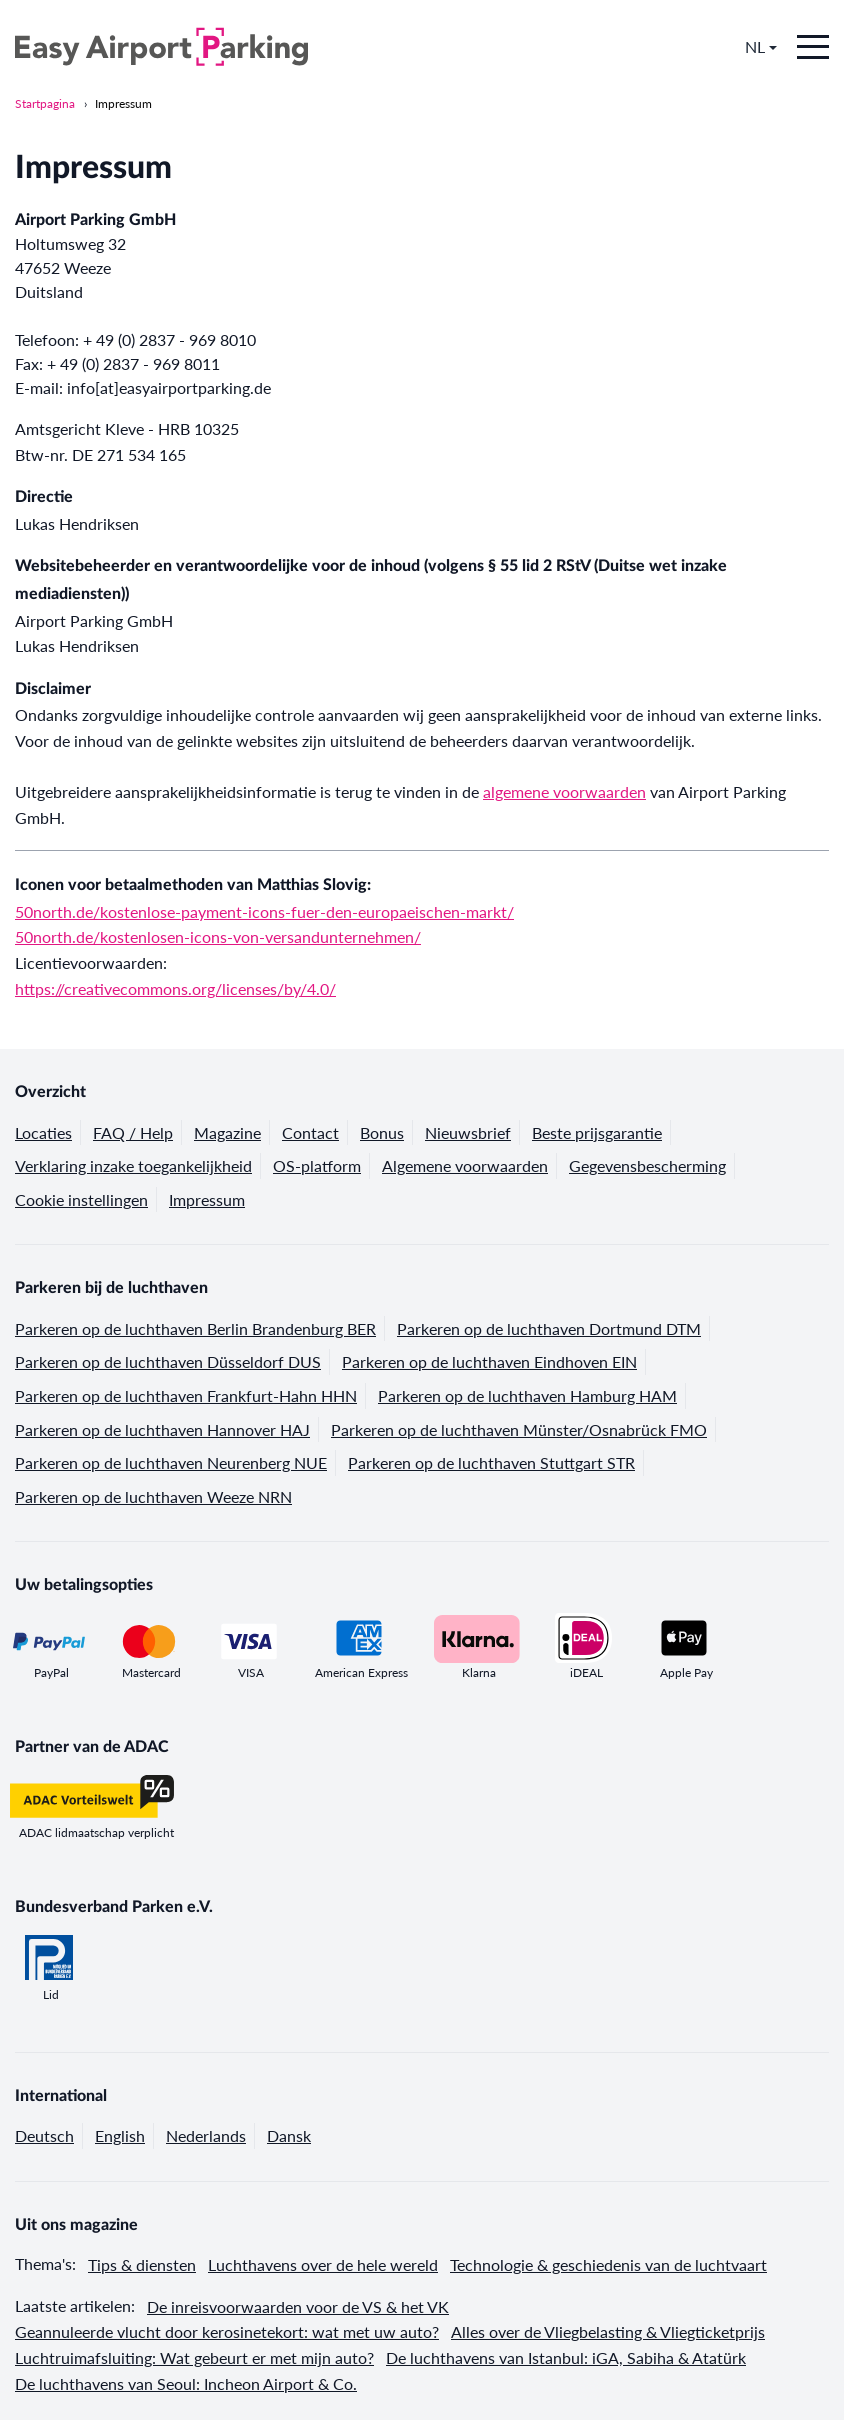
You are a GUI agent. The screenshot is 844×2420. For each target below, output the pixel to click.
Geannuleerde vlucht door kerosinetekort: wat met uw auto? (227, 2331)
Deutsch (44, 2135)
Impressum (123, 103)
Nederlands (206, 2135)
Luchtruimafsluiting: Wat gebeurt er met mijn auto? (194, 2357)
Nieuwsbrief (468, 1132)
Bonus (382, 1132)
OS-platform (317, 1165)
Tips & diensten (142, 2264)
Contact (310, 1132)
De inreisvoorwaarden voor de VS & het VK (298, 2306)
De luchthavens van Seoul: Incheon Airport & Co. (186, 2383)
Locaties (43, 1132)
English (120, 2135)
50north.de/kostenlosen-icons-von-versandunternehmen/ (218, 936)
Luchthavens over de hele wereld (323, 2264)
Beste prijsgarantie (597, 1132)
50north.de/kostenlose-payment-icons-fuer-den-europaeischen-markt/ (264, 911)
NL (761, 47)
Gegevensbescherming (647, 1165)
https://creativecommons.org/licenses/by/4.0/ (175, 988)
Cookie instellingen (81, 1200)
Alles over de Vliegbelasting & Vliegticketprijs (608, 2331)
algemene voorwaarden (564, 791)
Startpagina (45, 103)
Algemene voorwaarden (465, 1165)
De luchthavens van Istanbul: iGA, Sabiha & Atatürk (566, 2357)
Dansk (289, 2135)
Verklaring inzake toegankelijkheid (133, 1165)
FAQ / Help (133, 1132)
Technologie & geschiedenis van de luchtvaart (608, 2264)
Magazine (227, 1132)
